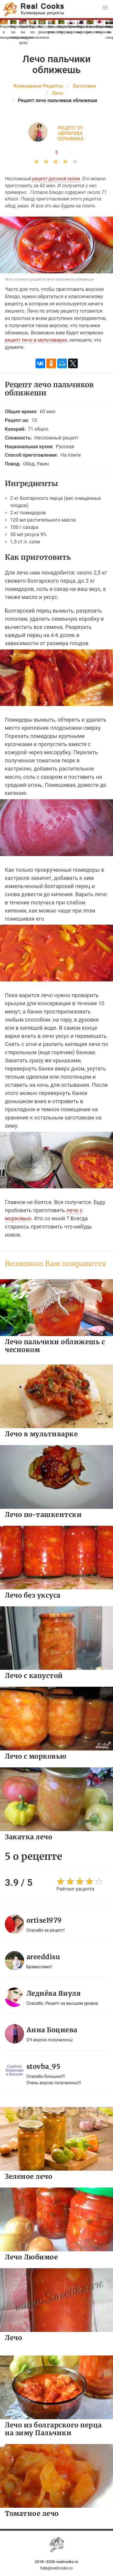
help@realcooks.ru (56, 2568)
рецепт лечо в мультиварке (36, 340)
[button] (105, 8)
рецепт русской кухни (56, 179)
